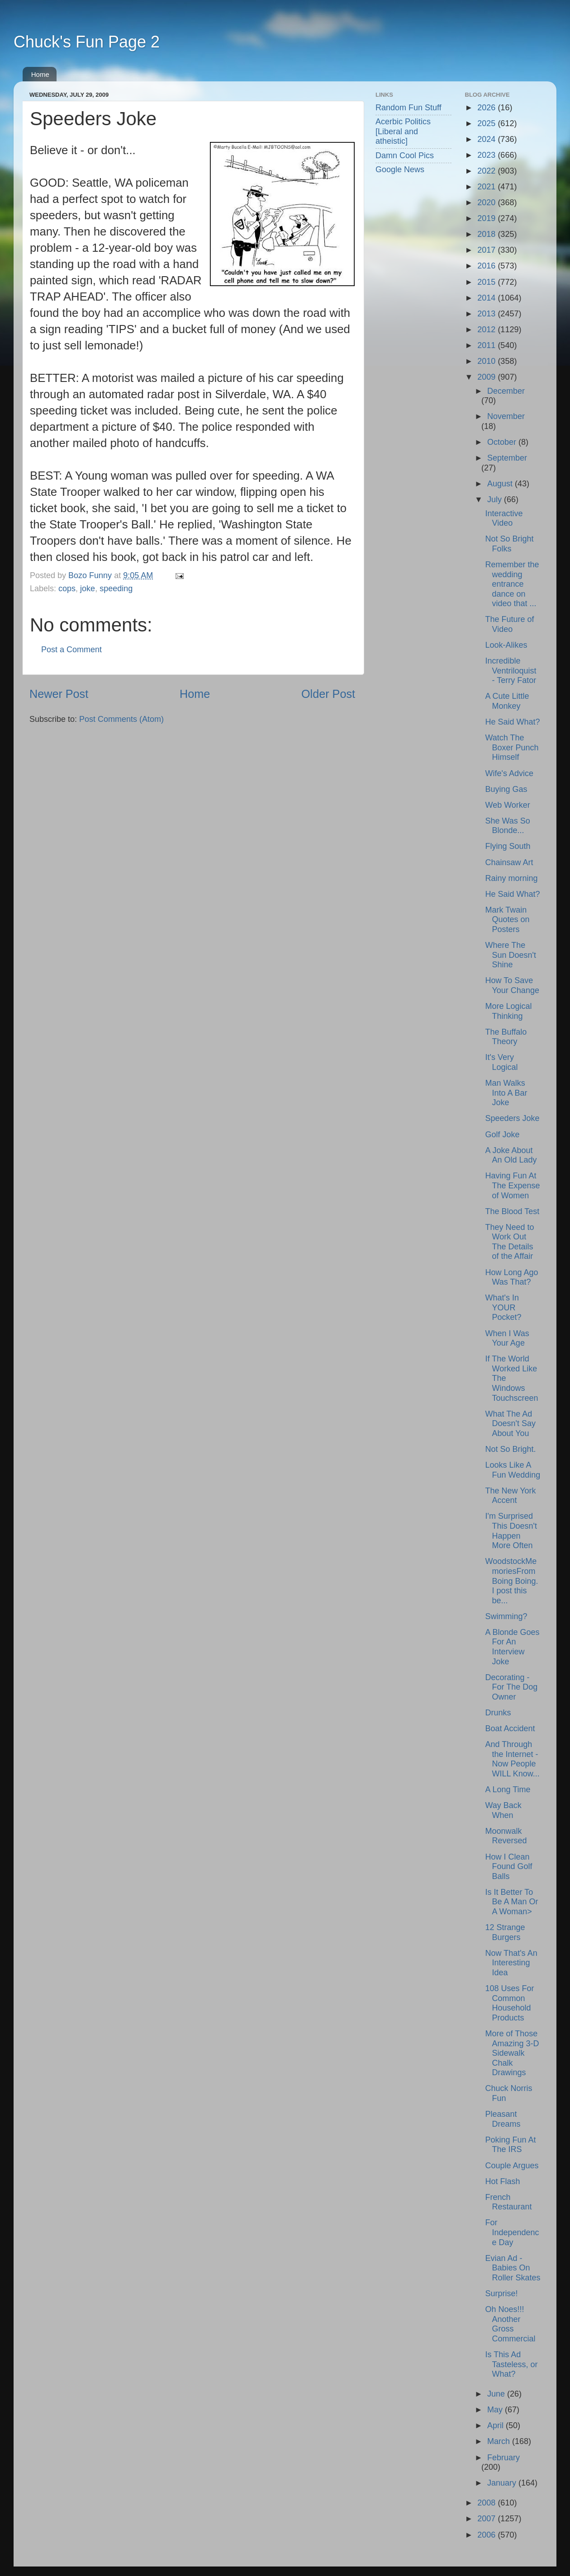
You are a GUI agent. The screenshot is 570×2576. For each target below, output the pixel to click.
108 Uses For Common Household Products (509, 2003)
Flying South (507, 846)
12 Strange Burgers (505, 1932)
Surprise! (501, 2293)
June (497, 2393)
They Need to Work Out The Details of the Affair (509, 1242)
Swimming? (506, 1616)
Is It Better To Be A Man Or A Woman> (511, 1902)
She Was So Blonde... (507, 825)
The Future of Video (509, 624)
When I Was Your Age (507, 1338)
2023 (487, 155)
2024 (487, 139)
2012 (487, 329)
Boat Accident (510, 1728)
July (495, 499)
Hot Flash (502, 2181)
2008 (487, 2502)
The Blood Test (512, 1211)
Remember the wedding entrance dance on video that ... (512, 584)
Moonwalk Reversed (506, 1836)
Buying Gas (506, 789)
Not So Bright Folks (509, 543)
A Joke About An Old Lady (511, 1155)
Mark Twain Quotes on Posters (507, 919)
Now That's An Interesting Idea (511, 1963)
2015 (487, 282)
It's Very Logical (501, 1062)
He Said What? (512, 721)
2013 (487, 313)
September (507, 457)
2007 (487, 2518)
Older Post (328, 694)
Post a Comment (71, 649)
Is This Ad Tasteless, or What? (511, 2364)
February (503, 2457)
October (502, 442)
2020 (487, 202)
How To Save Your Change (512, 985)
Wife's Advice (509, 773)
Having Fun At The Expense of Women (512, 1185)
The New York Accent (510, 1495)
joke (87, 588)
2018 (487, 234)
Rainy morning (511, 878)
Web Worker (507, 805)
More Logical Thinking (508, 1011)
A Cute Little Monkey (507, 701)
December (506, 391)
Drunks (498, 1712)
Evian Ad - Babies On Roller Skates (512, 2268)
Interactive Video (503, 518)
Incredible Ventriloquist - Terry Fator (510, 670)
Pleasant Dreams (502, 2119)
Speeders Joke (512, 1118)
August (501, 483)
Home (40, 74)
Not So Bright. (510, 1449)
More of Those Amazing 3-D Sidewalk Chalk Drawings (512, 2053)
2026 (487, 107)
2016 (487, 265)
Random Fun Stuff (408, 107)
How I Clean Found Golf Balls (508, 1866)
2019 (487, 218)
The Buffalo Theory (506, 1036)
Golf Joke (502, 1134)
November (506, 416)
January (502, 2482)
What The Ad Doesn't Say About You (510, 1423)
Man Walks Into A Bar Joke (506, 1092)
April (496, 2425)
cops (67, 588)
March (499, 2441)
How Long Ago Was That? (511, 1277)
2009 (487, 376)
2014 (487, 297)
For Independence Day (512, 2232)
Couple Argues (511, 2165)
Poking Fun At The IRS (510, 2144)
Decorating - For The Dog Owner (511, 1687)
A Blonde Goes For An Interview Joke (512, 1647)
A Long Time (507, 1789)
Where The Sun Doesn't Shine (510, 955)
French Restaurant (508, 2202)
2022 (487, 170)
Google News (399, 169)
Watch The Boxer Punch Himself (511, 747)
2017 (487, 249)
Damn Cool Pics (404, 155)
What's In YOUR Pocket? (503, 1307)
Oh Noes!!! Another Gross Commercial (510, 2324)
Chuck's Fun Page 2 (87, 42)
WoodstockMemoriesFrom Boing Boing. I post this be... (511, 1581)
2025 (487, 123)
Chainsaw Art (509, 862)
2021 (487, 186)
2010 (487, 361)
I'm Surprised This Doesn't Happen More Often (511, 1531)
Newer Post (58, 694)
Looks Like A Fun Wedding (512, 1469)
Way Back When (503, 1810)
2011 (487, 345)
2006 (487, 2534)
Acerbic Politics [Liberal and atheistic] (403, 131)
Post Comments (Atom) (121, 719)
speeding (116, 588)
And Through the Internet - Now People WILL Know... (512, 1759)
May (496, 2409)
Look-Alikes (506, 645)
